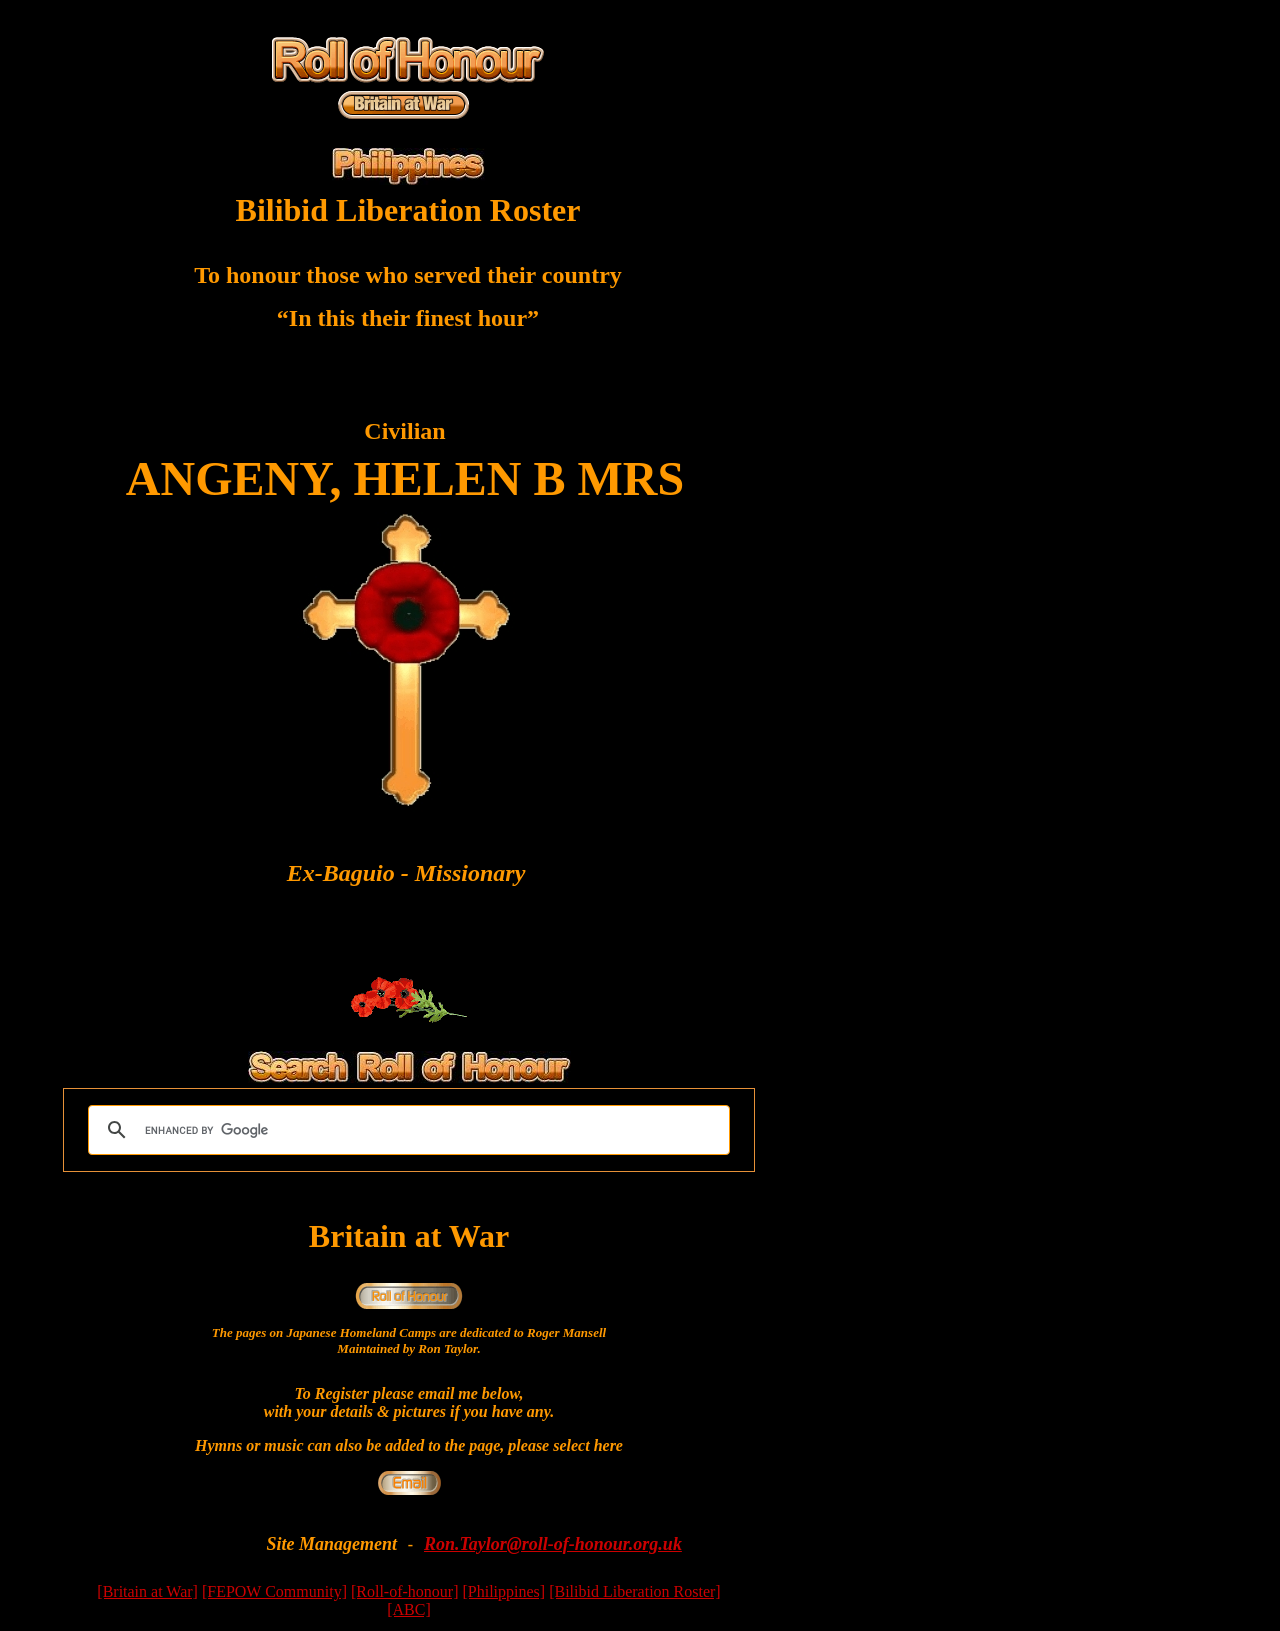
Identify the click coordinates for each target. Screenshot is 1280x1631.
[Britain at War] (147, 1591)
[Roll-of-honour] (405, 1591)
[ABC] (409, 1609)
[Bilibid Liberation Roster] (635, 1591)
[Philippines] (503, 1591)
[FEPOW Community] (274, 1591)
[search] (406, 1130)
